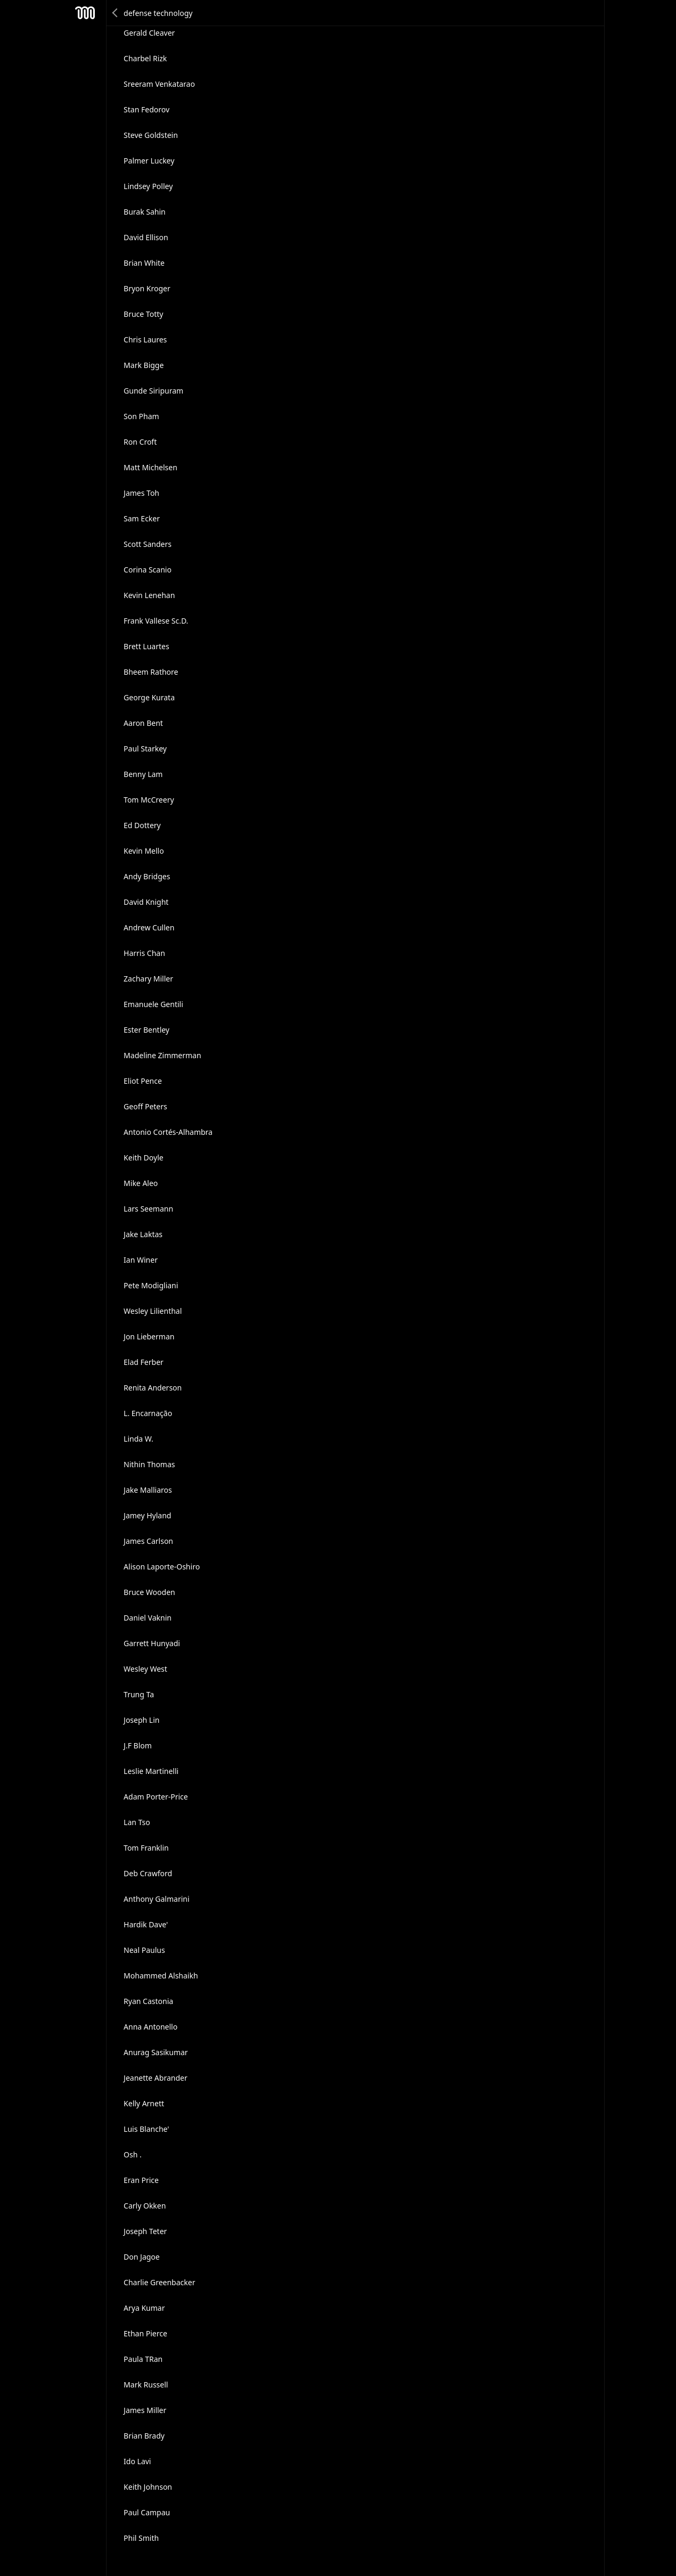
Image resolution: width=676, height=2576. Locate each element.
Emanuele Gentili (153, 1004)
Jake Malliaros (148, 1490)
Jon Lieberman (149, 1336)
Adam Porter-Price (156, 1797)
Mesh (84, 12)
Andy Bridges (147, 876)
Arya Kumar (144, 2308)
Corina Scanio (148, 570)
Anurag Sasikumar (156, 2052)
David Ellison (146, 237)
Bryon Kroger (147, 288)
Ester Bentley (146, 1030)
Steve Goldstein (151, 135)
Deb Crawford (148, 1873)
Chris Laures (145, 339)
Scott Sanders (148, 544)
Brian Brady (144, 2436)
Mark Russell (146, 2384)
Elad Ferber (144, 1362)
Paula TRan (143, 2359)
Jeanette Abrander (156, 2078)
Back (115, 13)
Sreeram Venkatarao (159, 84)
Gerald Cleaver (149, 33)
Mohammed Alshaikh (161, 1975)
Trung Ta (139, 1694)
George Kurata (149, 697)
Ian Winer (141, 1260)
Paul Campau (147, 2512)
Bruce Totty (143, 314)
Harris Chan (144, 953)
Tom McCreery (149, 800)
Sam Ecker (142, 518)
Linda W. (138, 1439)
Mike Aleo (141, 1183)
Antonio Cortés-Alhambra (168, 1132)
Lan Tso (137, 1822)
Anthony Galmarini (156, 1899)
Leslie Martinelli (151, 1771)
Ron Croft (140, 442)
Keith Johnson (148, 2487)
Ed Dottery (142, 825)
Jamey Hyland (147, 1515)
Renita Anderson (153, 1388)
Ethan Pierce (145, 2333)
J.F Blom (138, 1745)
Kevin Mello (144, 851)
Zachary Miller (148, 979)
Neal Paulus (144, 1950)
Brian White (144, 263)
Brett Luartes (146, 646)
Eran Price (141, 2180)
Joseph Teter (145, 2231)
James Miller (145, 2410)
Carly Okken (145, 2206)
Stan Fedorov (146, 109)
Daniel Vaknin (148, 1618)
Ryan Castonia (148, 2001)
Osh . (133, 2154)
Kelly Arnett (144, 2103)
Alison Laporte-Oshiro (162, 1566)
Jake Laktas (143, 1234)
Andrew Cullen (149, 927)
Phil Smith (141, 2538)
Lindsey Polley (148, 186)
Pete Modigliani (151, 1285)
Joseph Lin (141, 1720)
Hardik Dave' (146, 1924)
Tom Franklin (146, 1848)
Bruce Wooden (149, 1592)
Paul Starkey (145, 748)
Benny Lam (143, 774)
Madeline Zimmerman (162, 1055)
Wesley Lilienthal (153, 1311)
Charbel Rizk (145, 58)
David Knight (146, 902)
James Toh (141, 493)
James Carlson (148, 1541)
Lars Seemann (148, 1209)
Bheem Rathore (151, 672)
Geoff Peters (145, 1106)
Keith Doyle (144, 1157)
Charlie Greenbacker (159, 2282)
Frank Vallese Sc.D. (156, 621)
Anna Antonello (150, 2027)
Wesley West (145, 1669)
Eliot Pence (143, 1081)
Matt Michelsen (150, 467)
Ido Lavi (137, 2461)
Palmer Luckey (149, 161)
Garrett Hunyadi (152, 1643)
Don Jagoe (142, 2257)
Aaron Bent (143, 723)
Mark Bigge (144, 365)
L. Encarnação (148, 1413)
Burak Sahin (145, 212)
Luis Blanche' (146, 2129)
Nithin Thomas (149, 1464)
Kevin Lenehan (149, 595)
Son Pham (141, 416)
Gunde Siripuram (153, 391)
